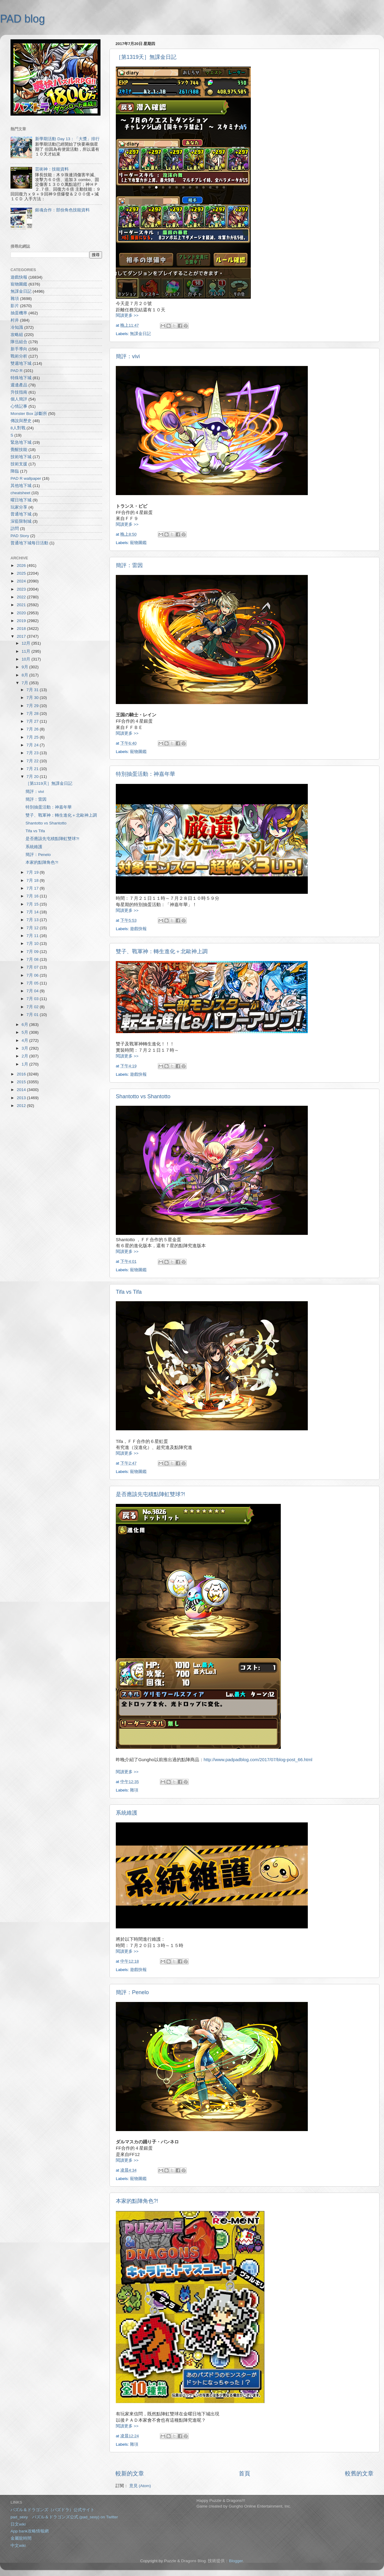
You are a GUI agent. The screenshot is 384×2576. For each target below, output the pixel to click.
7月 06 (33, 975)
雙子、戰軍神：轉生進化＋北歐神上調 (162, 951)
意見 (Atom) (140, 2486)
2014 (22, 1089)
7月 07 (33, 967)
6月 (25, 1024)
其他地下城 (21, 485)
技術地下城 (21, 457)
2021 (22, 605)
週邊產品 (18, 385)
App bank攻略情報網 (29, 2531)
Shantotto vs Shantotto (143, 1096)
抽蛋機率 (18, 313)
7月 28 (33, 713)
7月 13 (33, 920)
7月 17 (33, 888)
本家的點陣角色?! (137, 2201)
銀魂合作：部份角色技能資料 (62, 210)
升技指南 (18, 392)
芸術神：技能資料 (52, 169)
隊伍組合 (18, 342)
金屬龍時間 (21, 2538)
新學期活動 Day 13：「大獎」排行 (67, 139)
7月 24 (33, 745)
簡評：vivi (128, 356)
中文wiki (18, 2545)
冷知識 (16, 327)
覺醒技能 (18, 449)
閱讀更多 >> (127, 315)
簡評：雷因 (129, 565)
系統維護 (126, 1813)
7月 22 (33, 761)
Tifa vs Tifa (129, 1292)
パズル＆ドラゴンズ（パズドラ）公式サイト (52, 2510)
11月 (27, 651)
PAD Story (19, 536)
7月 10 (33, 943)
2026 (22, 565)
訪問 (14, 528)
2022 (22, 597)
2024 (22, 581)
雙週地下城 (21, 363)
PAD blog (22, 19)
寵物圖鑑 (138, 542)
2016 (22, 1074)
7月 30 (33, 697)
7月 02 (33, 1007)
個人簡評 (18, 399)
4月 (25, 1040)
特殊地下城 (21, 378)
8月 (25, 675)
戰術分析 (18, 356)
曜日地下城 (21, 500)
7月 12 (33, 928)
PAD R (16, 370)
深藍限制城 (21, 521)
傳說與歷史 (21, 421)
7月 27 (33, 721)
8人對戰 (18, 428)
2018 (22, 628)
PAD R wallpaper (25, 478)
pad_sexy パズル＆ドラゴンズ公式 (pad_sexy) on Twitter (64, 2517)
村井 (14, 320)
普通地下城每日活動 (29, 543)
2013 (22, 1098)
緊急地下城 (21, 442)
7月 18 (33, 880)
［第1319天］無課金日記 (146, 57)
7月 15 (33, 904)
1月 (25, 1064)
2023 (22, 589)
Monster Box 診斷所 (28, 413)
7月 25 (33, 737)
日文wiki (18, 2524)
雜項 (134, 1790)
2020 (22, 613)
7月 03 (33, 998)
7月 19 (33, 872)
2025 (22, 573)
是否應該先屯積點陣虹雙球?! (150, 1494)
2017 (22, 636)
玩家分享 (18, 507)
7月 (25, 683)
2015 (22, 1082)
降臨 (14, 471)
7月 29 (33, 705)
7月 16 (33, 896)
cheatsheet (20, 493)
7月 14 (33, 912)
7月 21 (33, 768)
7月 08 (33, 959)
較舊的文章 (359, 2473)
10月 (27, 659)
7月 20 (33, 776)
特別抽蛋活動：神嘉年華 (145, 774)
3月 (25, 1048)
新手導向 (18, 349)
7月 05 (33, 983)
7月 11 (33, 935)
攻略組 (16, 334)
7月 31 (33, 690)
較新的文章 (130, 2473)
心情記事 (18, 406)
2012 (22, 1105)
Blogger (236, 2561)
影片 (14, 306)
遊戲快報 (138, 929)
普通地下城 (21, 514)
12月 (27, 643)
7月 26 (33, 729)
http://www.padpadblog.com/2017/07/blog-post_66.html (258, 1759)
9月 (25, 667)
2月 (25, 1056)
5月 (25, 1032)
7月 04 (33, 991)
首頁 (244, 2473)
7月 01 (33, 1014)
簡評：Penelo (132, 1992)
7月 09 (33, 951)
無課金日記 (140, 333)
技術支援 (18, 464)
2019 (22, 620)
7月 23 (33, 753)
